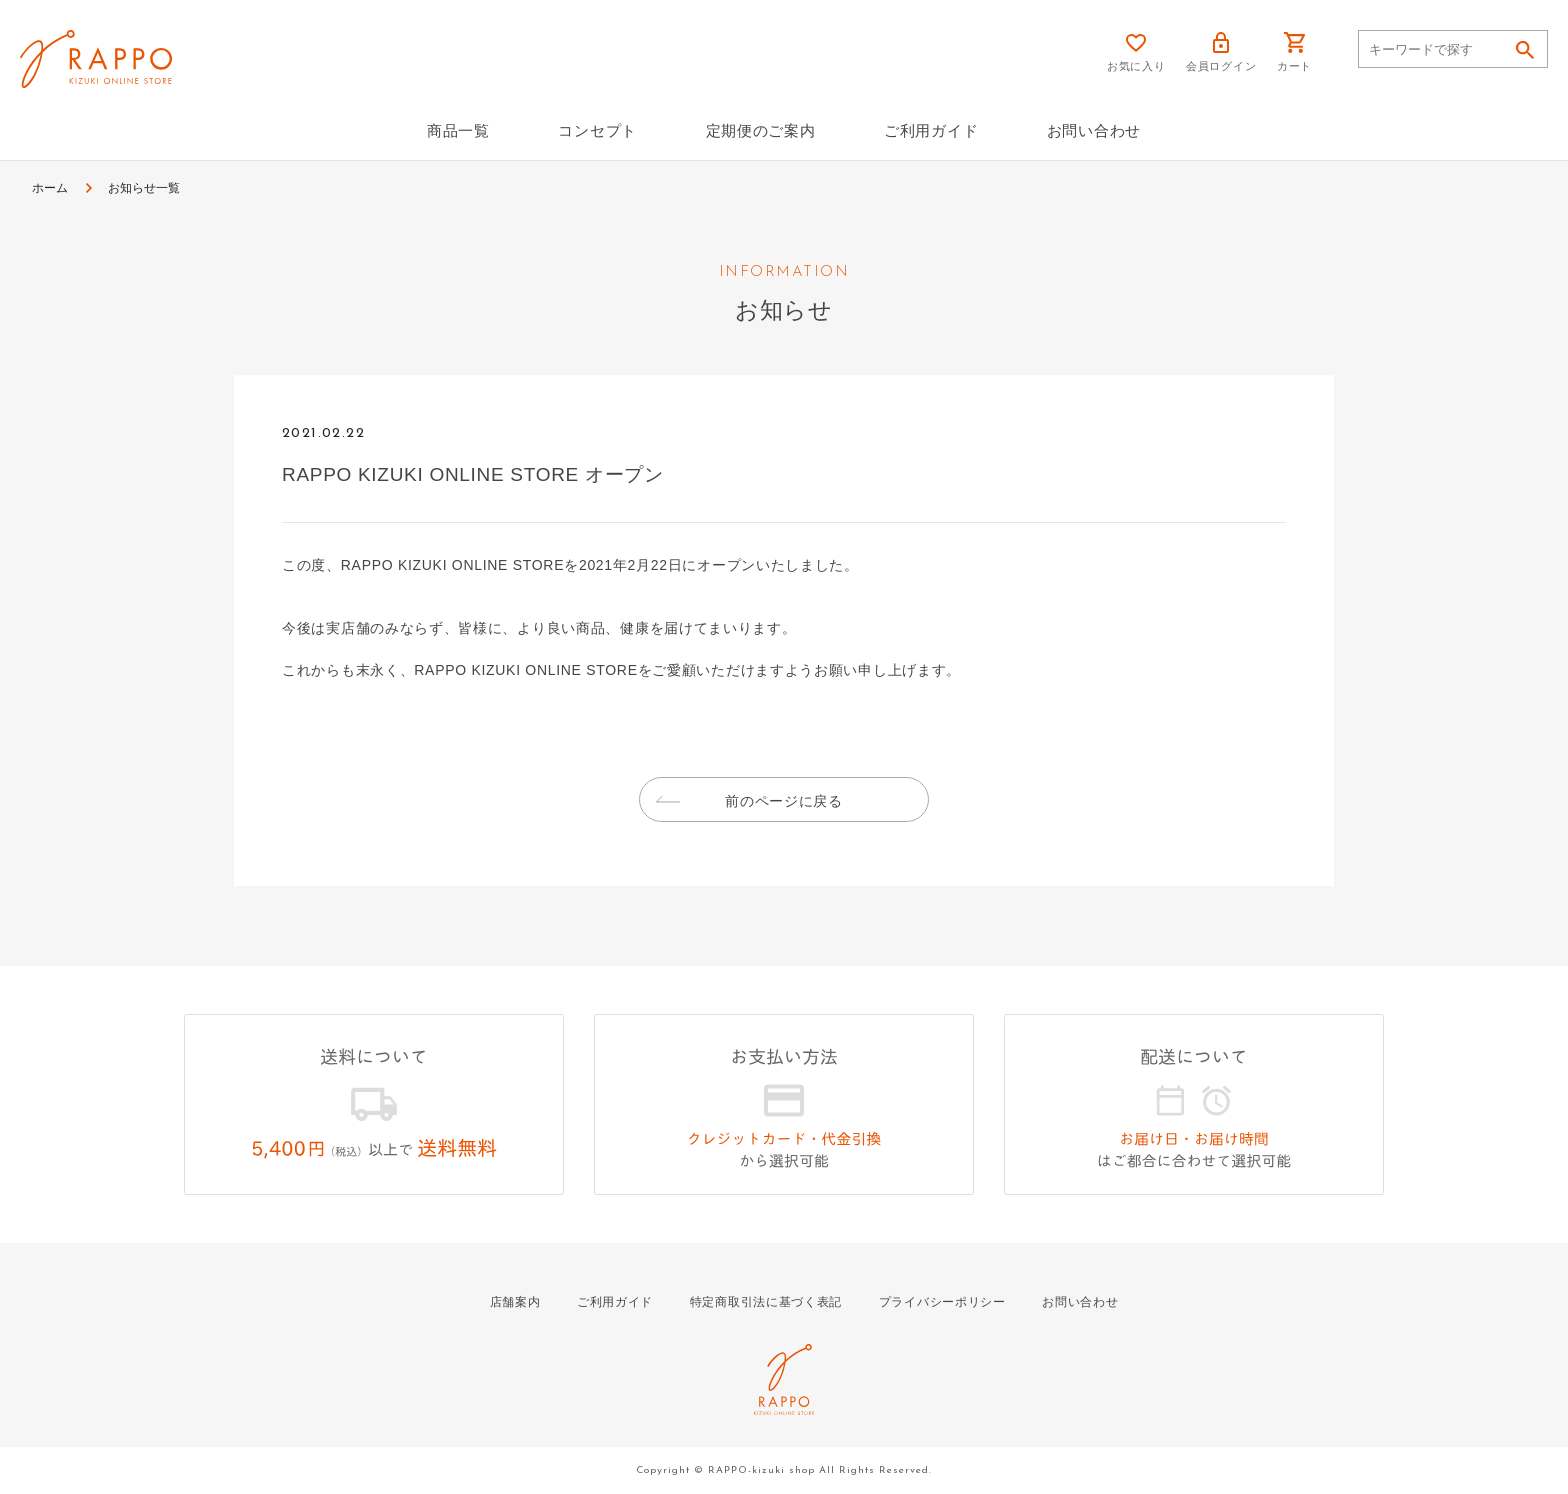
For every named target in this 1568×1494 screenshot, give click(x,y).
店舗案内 (515, 1302)
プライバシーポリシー (942, 1302)
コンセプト (597, 130)
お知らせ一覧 (144, 188)
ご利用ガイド (931, 130)
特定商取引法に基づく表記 (766, 1302)
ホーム (50, 188)
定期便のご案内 (761, 130)
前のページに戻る (784, 801)
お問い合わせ (1094, 130)
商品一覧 (458, 130)
